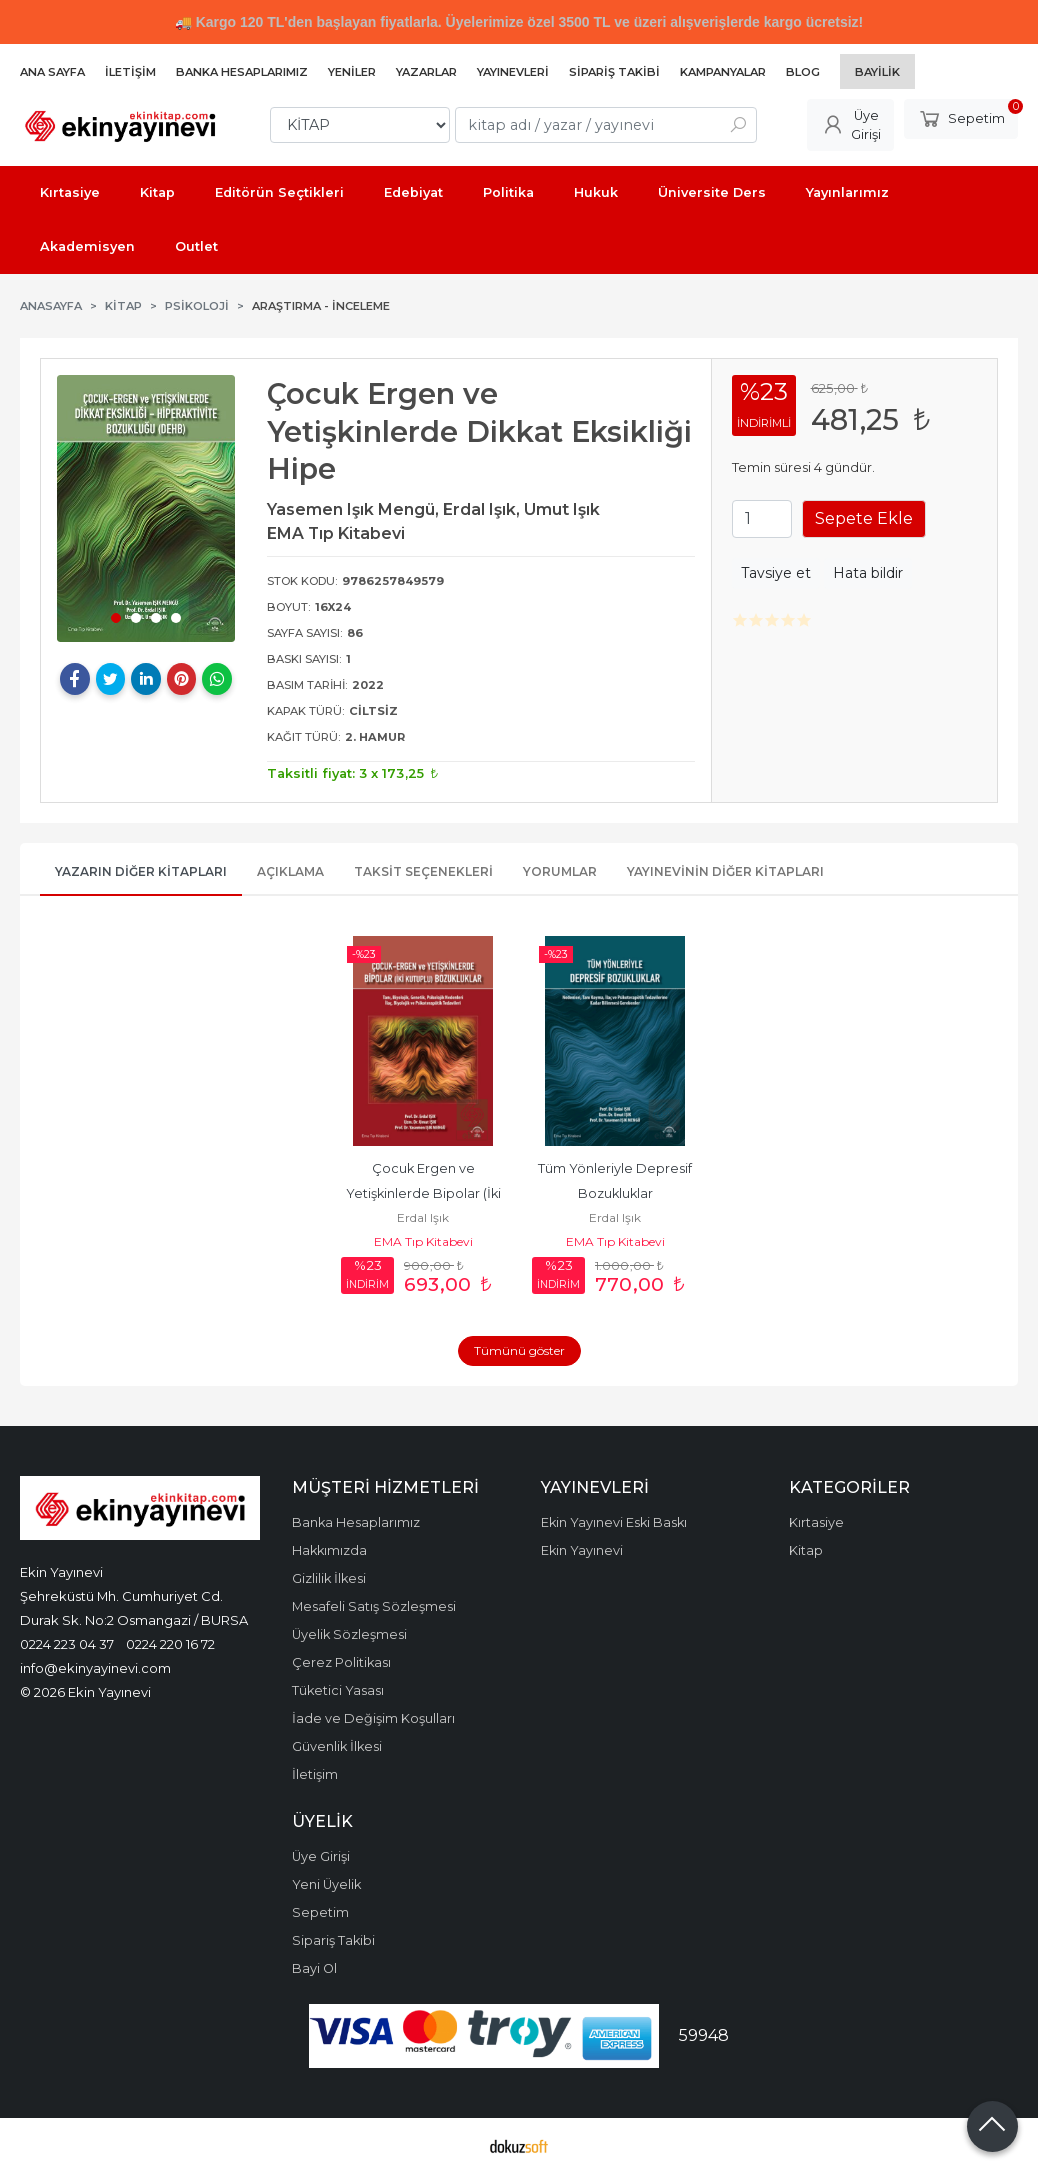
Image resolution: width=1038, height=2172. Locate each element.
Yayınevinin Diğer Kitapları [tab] (725, 871)
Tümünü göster (519, 1350)
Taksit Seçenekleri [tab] (423, 871)
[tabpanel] (146, 508)
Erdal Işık (423, 1217)
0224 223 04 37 (67, 1644)
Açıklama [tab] (290, 871)
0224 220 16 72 (170, 1644)
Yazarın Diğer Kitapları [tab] (141, 871)
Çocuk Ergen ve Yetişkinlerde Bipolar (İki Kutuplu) (425, 1193)
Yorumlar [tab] (560, 871)
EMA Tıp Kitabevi (423, 1241)
